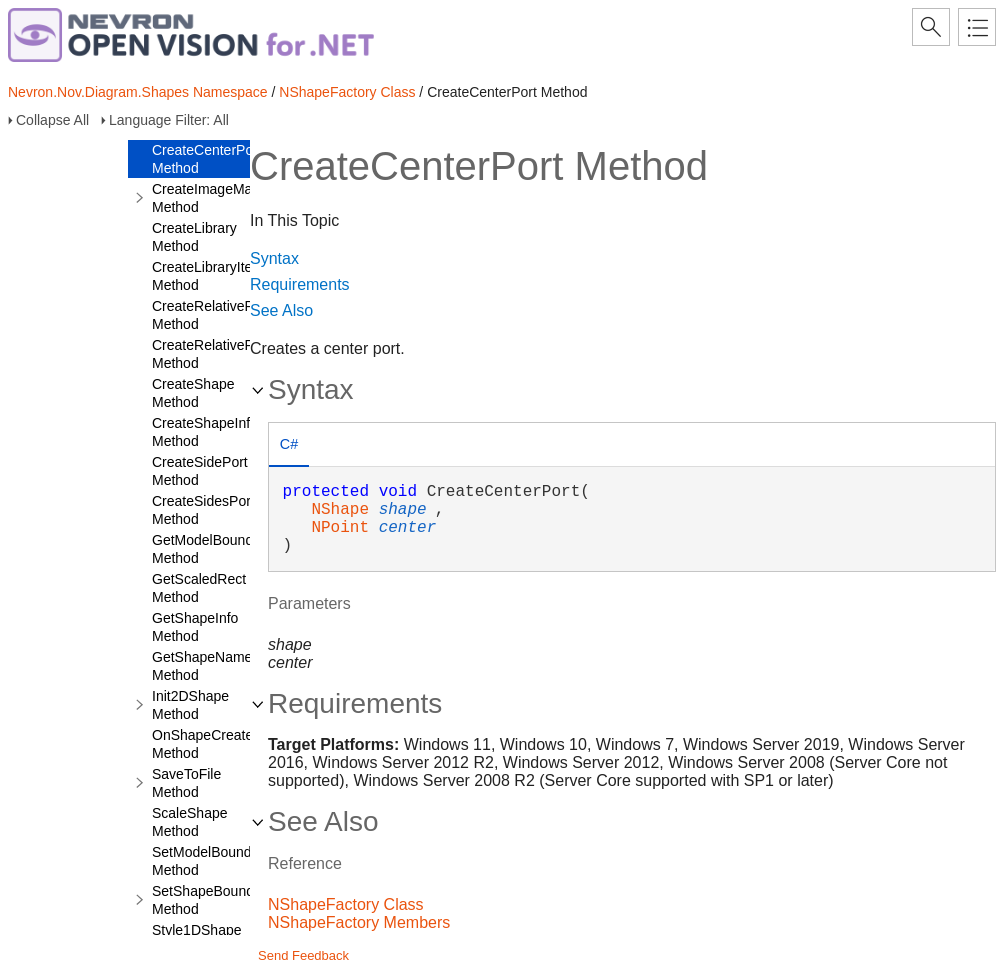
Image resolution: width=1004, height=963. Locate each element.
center (408, 528)
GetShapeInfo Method (195, 627)
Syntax (274, 258)
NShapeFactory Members (359, 922)
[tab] (289, 446)
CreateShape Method (193, 393)
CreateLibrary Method (194, 237)
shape (403, 510)
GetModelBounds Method (206, 549)
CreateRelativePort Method (211, 315)
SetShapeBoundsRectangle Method (238, 900)
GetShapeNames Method (205, 666)
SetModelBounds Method (205, 861)
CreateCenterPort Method (207, 159)
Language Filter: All (169, 120)
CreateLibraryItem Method (208, 276)
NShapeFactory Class (347, 92)
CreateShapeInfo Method (205, 432)
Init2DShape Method (190, 705)
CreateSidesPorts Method (207, 510)
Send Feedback (303, 955)
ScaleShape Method (190, 822)
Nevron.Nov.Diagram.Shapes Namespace (138, 92)
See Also (281, 310)
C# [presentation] (289, 444)
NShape (340, 510)
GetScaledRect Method (199, 588)
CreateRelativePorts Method (214, 354)
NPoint (340, 528)
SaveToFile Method (186, 783)
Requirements (300, 284)
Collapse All (52, 120)
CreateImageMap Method (206, 198)
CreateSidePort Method (200, 471)
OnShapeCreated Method (206, 744)
